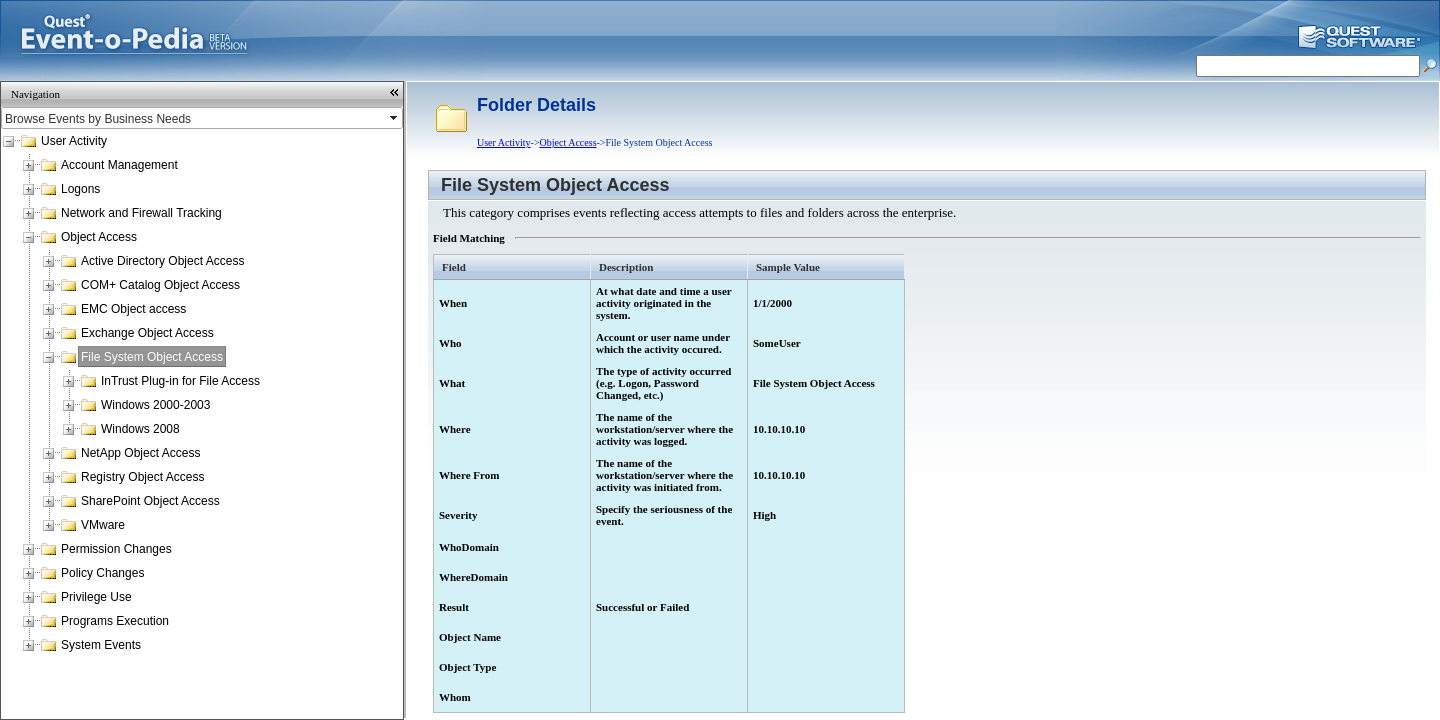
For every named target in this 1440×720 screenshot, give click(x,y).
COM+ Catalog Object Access (160, 285)
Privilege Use (96, 597)
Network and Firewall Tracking (141, 213)
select (395, 118)
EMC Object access (133, 309)
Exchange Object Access (147, 333)
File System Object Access (152, 357)
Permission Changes (116, 549)
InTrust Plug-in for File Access (180, 381)
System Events (101, 645)
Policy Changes (102, 573)
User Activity (74, 141)
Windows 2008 (140, 429)
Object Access (99, 237)
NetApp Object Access (140, 453)
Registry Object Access (142, 477)
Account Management (119, 165)
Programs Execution (115, 621)
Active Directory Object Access (162, 261)
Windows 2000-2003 (155, 405)
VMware (103, 525)
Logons (80, 189)
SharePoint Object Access (150, 501)
